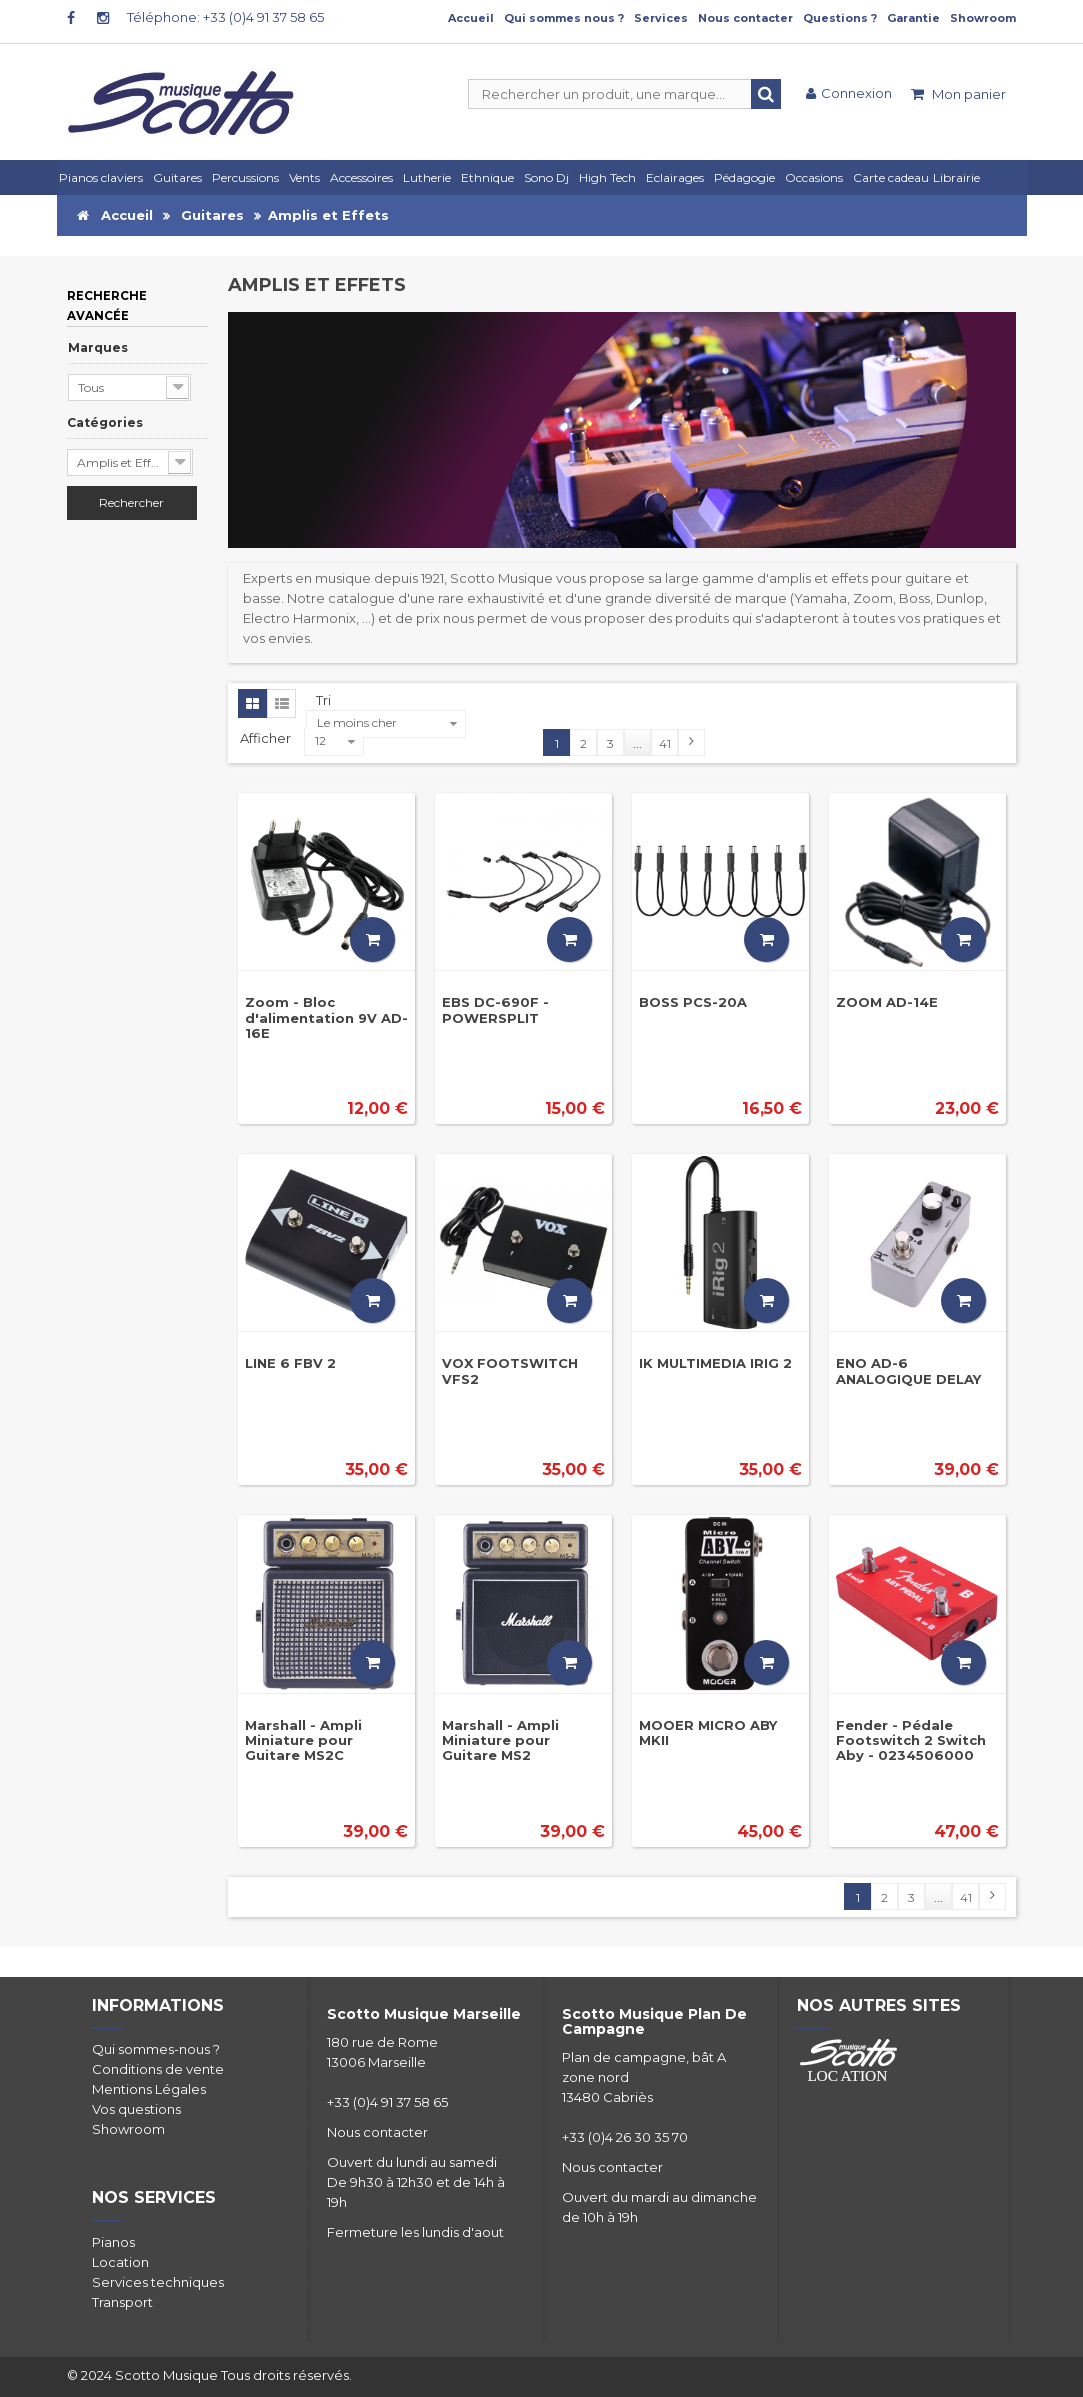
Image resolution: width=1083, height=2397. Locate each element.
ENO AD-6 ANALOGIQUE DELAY (908, 1370)
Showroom (983, 18)
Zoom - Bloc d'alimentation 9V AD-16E (326, 1017)
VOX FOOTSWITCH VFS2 (510, 1370)
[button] (678, 177)
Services (661, 18)
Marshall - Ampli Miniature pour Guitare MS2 (500, 1740)
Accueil (471, 18)
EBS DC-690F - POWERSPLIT (495, 1009)
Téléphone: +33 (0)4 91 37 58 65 (225, 17)
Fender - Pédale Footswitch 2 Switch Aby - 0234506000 (911, 1740)
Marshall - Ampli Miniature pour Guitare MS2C (303, 1740)
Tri (323, 700)
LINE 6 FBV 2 (290, 1363)
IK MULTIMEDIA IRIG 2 (715, 1363)
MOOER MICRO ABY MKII (708, 1732)
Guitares (212, 215)
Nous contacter (745, 18)
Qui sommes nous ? (564, 18)
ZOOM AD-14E (887, 1002)
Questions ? (840, 18)
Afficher (267, 738)
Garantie (913, 18)
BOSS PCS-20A (693, 1002)
